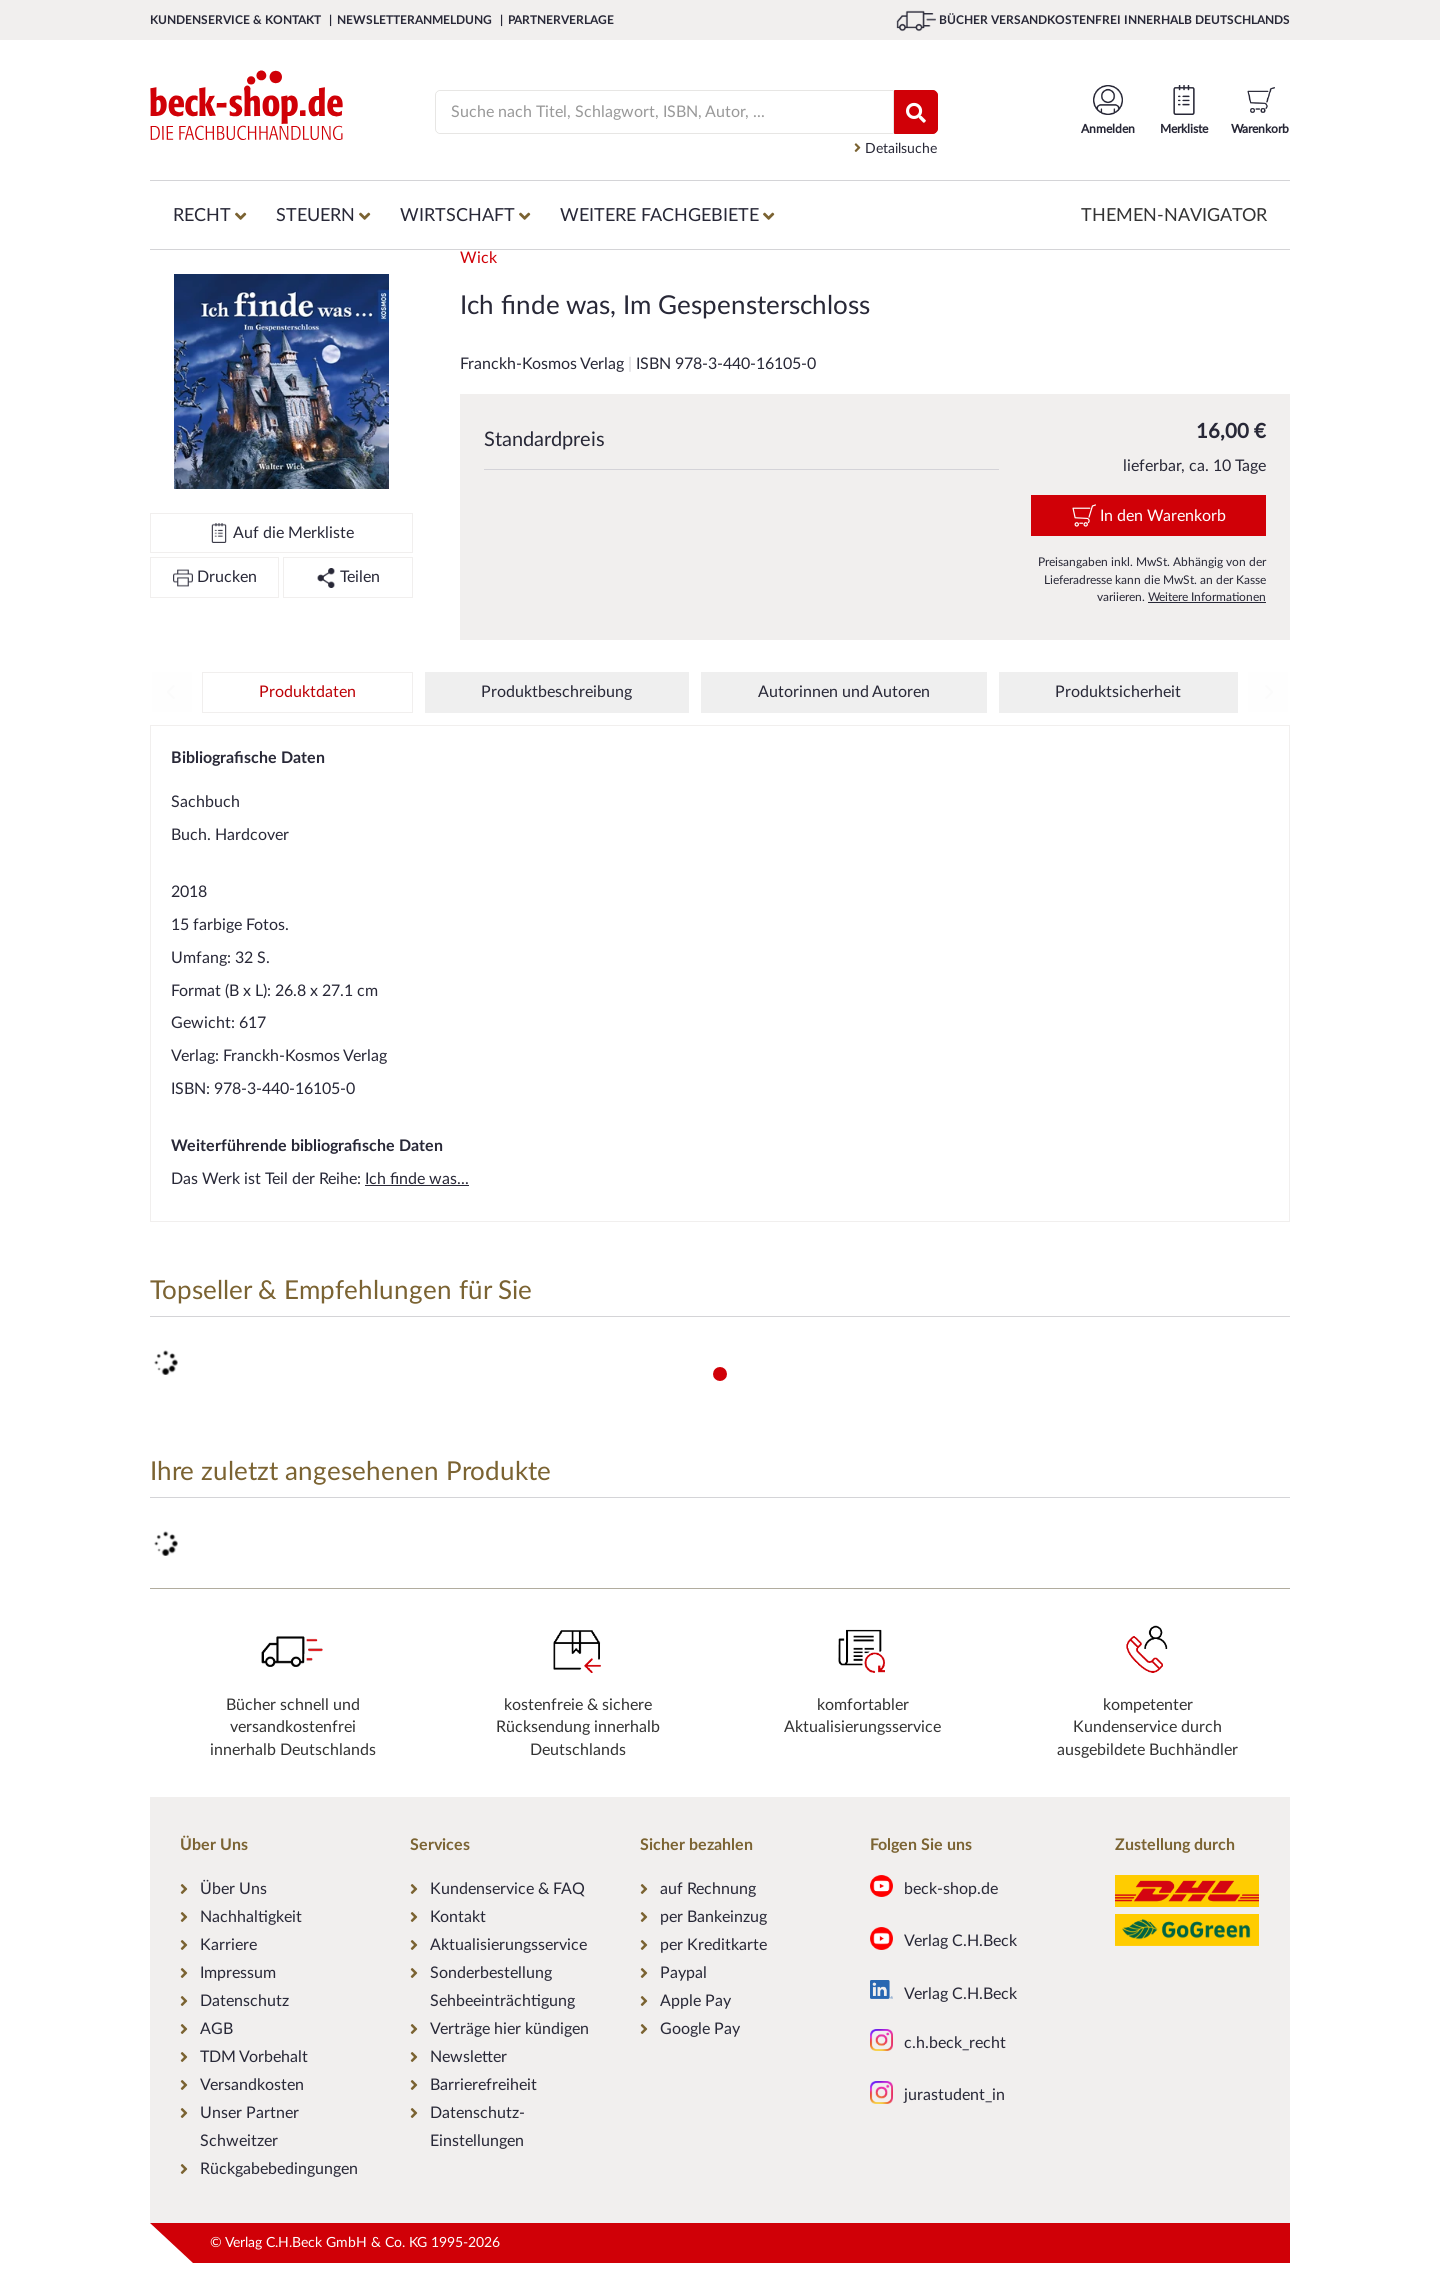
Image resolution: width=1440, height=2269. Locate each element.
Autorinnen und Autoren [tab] (844, 692)
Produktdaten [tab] (307, 692)
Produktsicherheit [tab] (1118, 692)
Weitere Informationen (1207, 597)
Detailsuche (895, 148)
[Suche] (652, 112)
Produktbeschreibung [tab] (556, 692)
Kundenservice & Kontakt (237, 20)
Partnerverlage (561, 20)
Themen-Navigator (1174, 216)
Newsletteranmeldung (416, 20)
